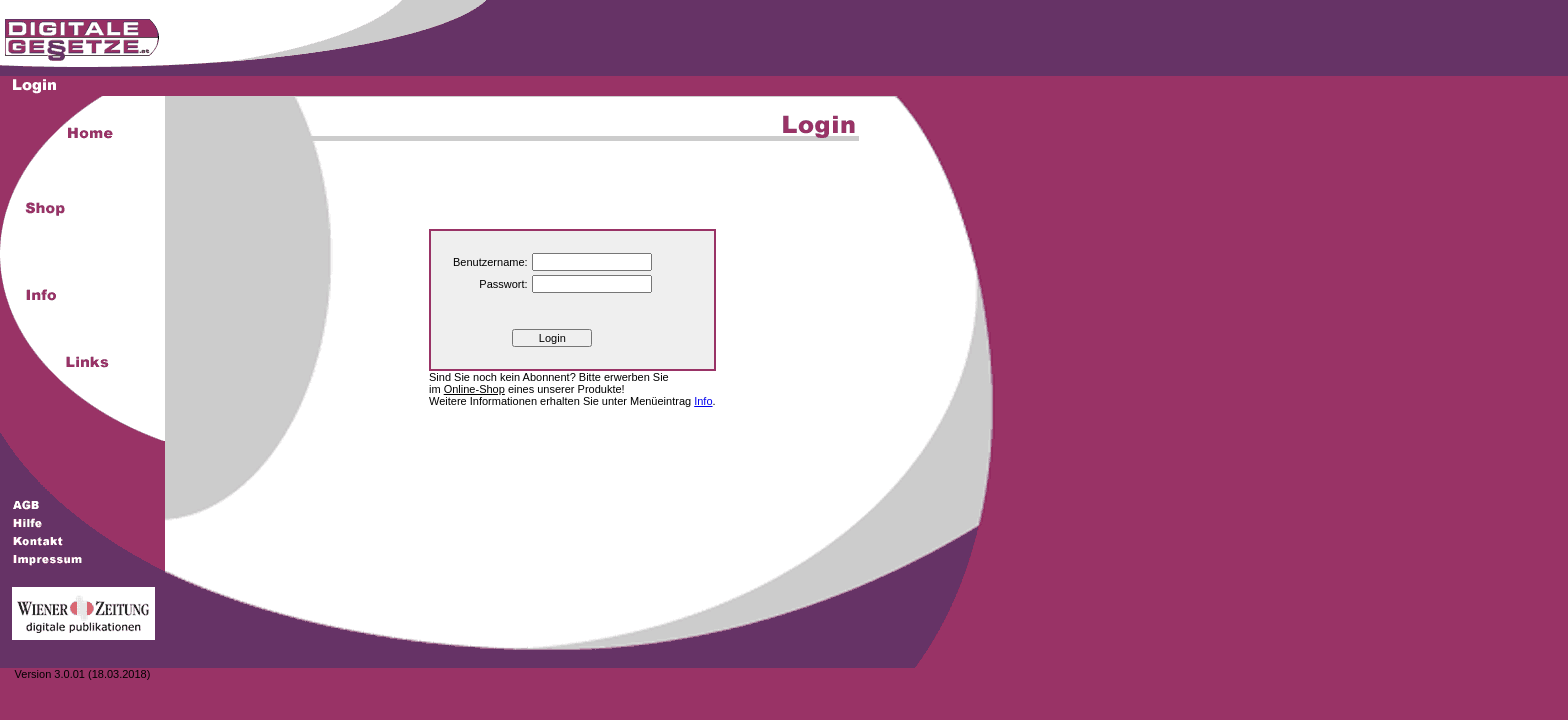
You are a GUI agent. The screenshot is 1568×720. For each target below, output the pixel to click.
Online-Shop (474, 389)
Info (703, 401)
